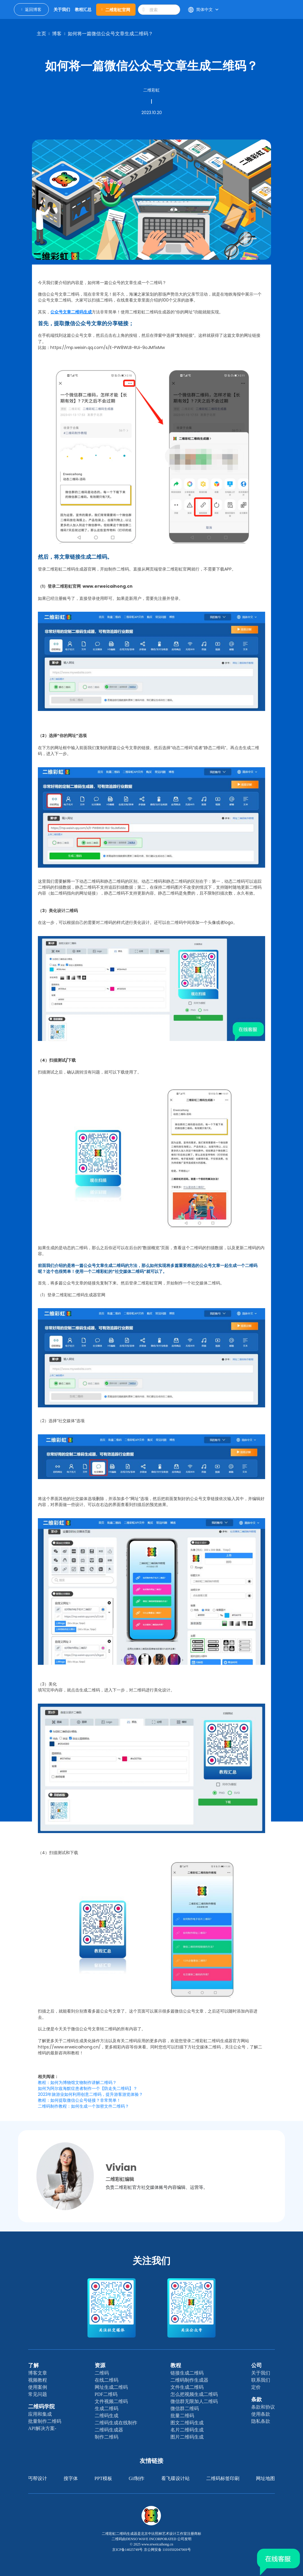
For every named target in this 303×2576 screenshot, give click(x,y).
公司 (256, 2365)
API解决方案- (42, 2428)
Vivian (121, 2167)
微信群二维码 (184, 2408)
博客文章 (37, 2372)
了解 (33, 2365)
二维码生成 (106, 2415)
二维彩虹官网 (115, 9)
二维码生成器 (109, 2429)
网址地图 (265, 2478)
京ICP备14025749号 (127, 2550)
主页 (41, 33)
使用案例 (37, 2387)
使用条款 (260, 2414)
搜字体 (71, 2478)
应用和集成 (40, 2414)
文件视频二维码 (111, 2401)
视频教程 (37, 2380)
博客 (57, 33)
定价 (256, 2387)
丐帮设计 (37, 2478)
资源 (100, 2365)
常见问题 (37, 2394)
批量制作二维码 (44, 2421)
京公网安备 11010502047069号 (167, 2550)
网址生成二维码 (111, 2387)
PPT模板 (103, 2478)
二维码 (102, 2372)
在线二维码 (106, 2380)
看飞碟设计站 (175, 2478)
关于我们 (260, 2372)
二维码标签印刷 (222, 2478)
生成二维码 (106, 2408)
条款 (256, 2399)
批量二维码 (182, 2415)
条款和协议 (263, 2407)
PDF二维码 (106, 2394)
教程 (175, 2365)
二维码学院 (41, 2407)
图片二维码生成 (187, 2436)
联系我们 (260, 2380)
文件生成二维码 (187, 2387)
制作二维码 (106, 2436)
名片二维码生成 (187, 2429)
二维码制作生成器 (189, 2380)
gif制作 (136, 2478)
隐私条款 (260, 2421)
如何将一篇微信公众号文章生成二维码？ (110, 33)
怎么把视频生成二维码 (194, 2394)
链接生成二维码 (187, 2372)
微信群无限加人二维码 (194, 2401)
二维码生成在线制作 (116, 2422)
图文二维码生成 (187, 2422)
